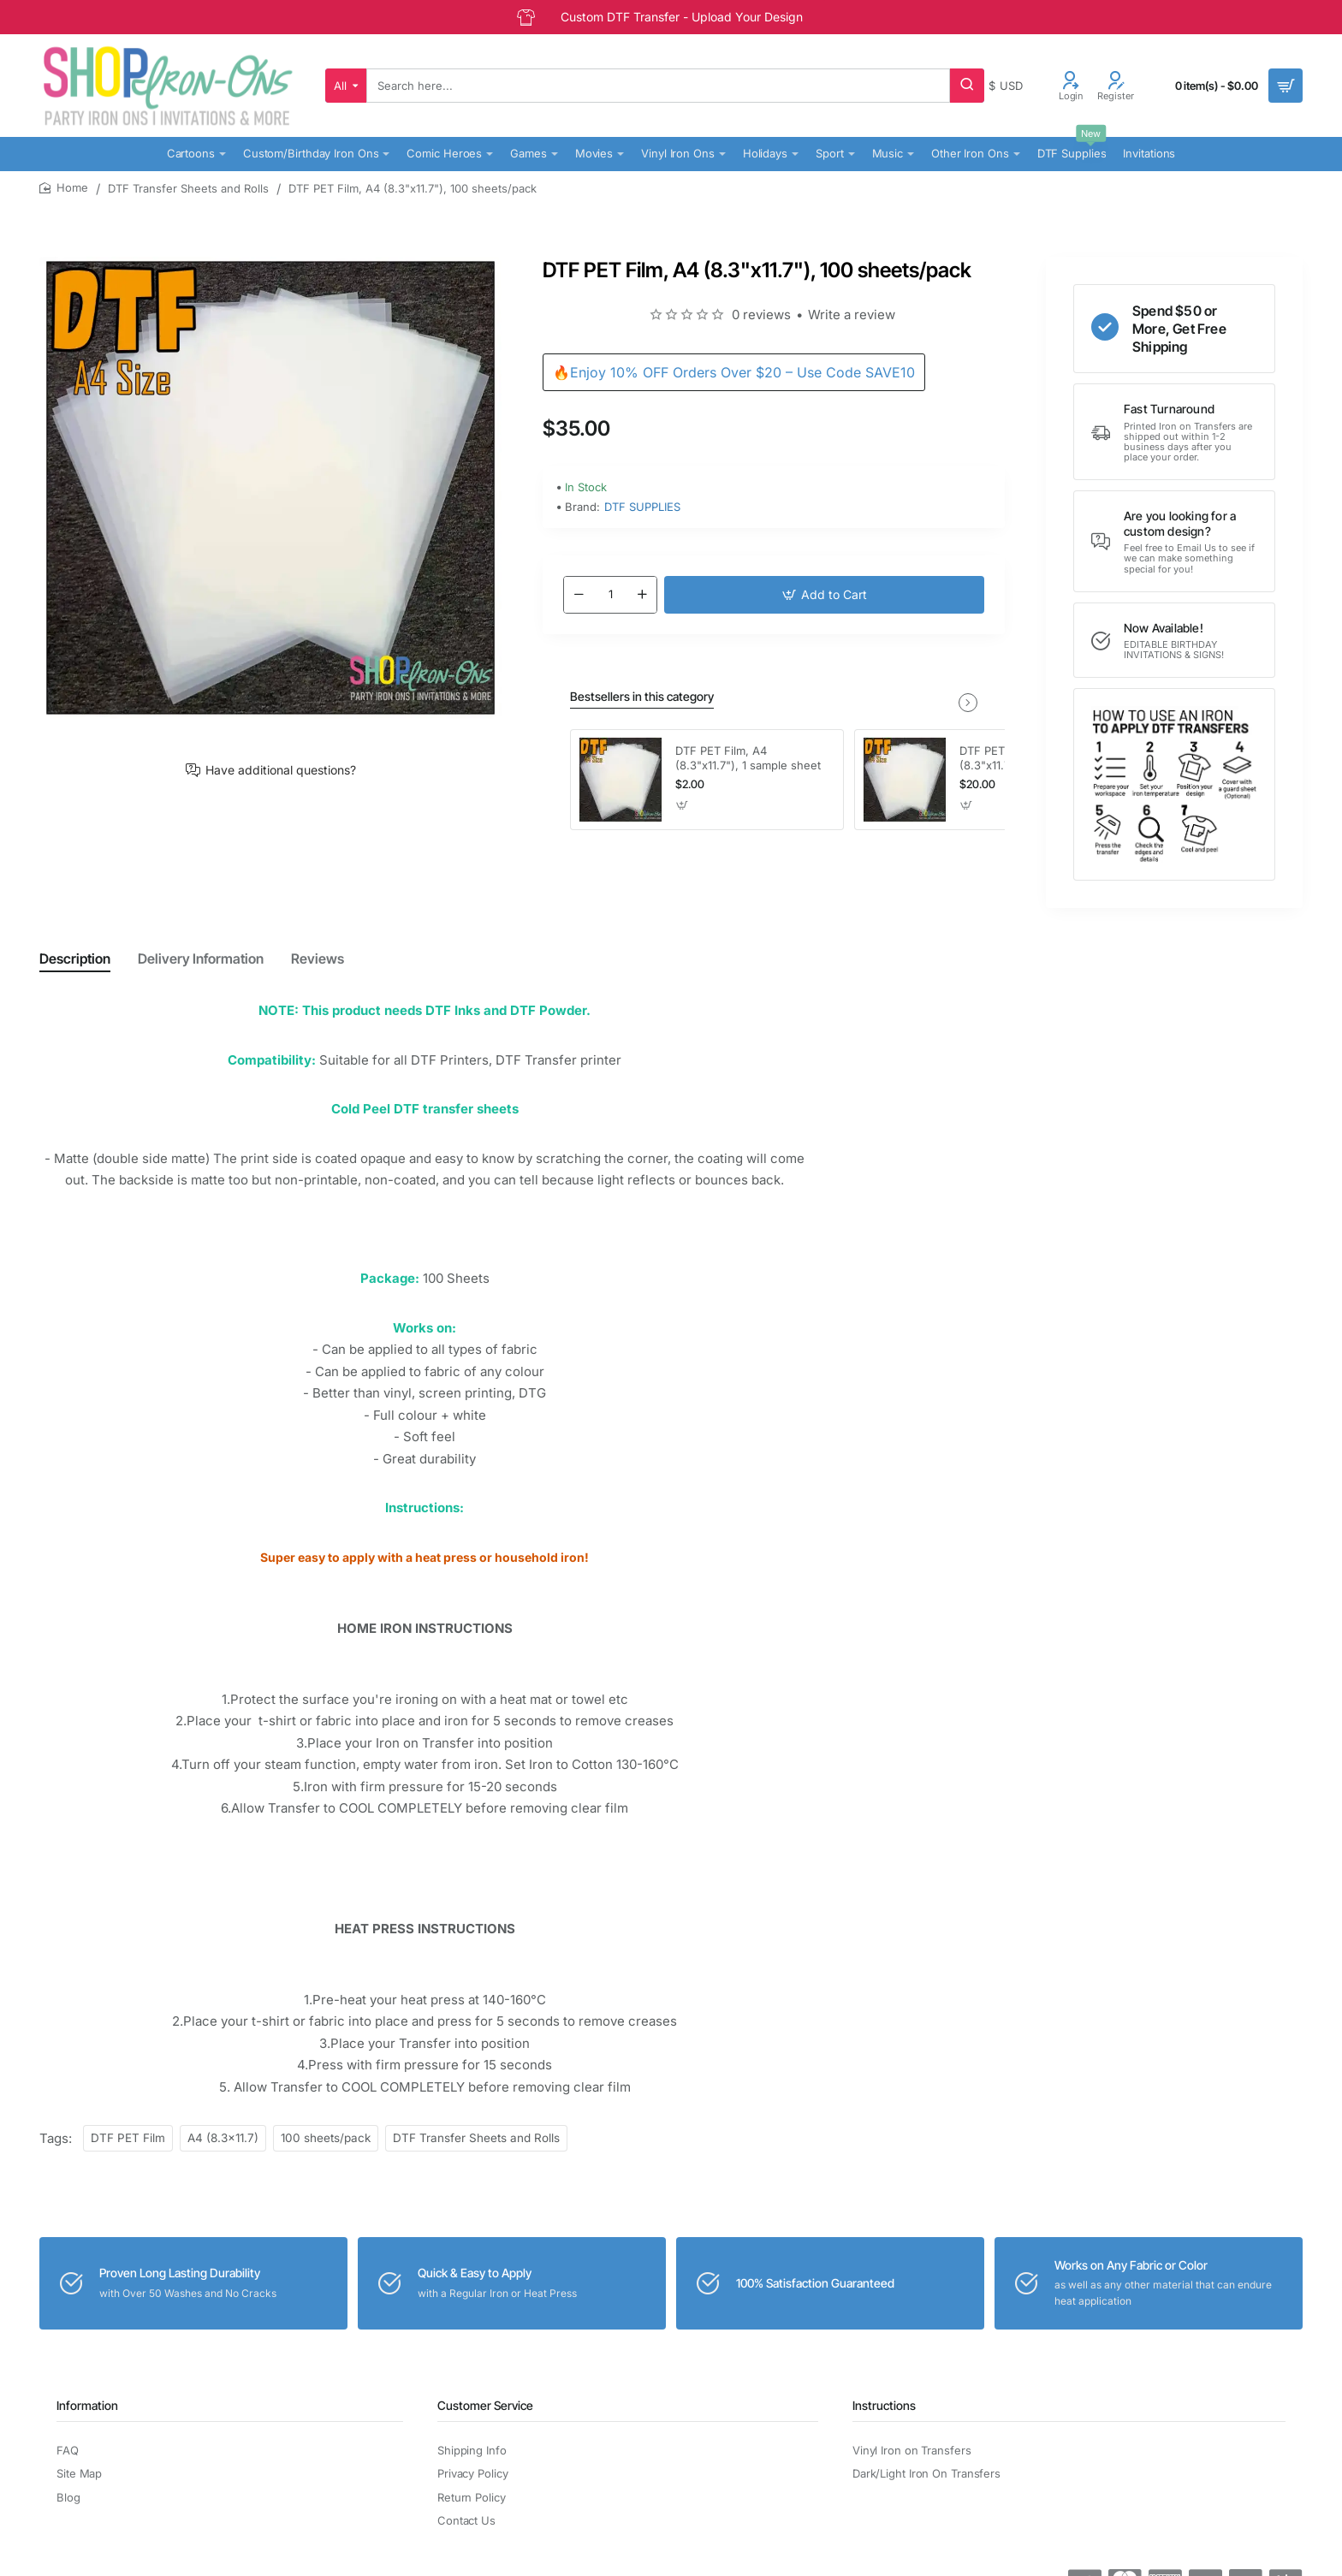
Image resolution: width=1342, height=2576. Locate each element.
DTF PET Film (128, 2138)
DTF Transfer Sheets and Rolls (188, 188)
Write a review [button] (851, 314)
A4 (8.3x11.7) (222, 2138)
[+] (641, 595)
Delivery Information (201, 958)
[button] (824, 595)
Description (74, 958)
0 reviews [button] (761, 314)
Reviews (317, 958)
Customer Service (485, 2405)
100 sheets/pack (326, 2138)
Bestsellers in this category (642, 696)
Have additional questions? (280, 770)
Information (87, 2405)
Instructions (884, 2405)
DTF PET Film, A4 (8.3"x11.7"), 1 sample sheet (748, 758)
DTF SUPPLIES (642, 506)
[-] (578, 595)
